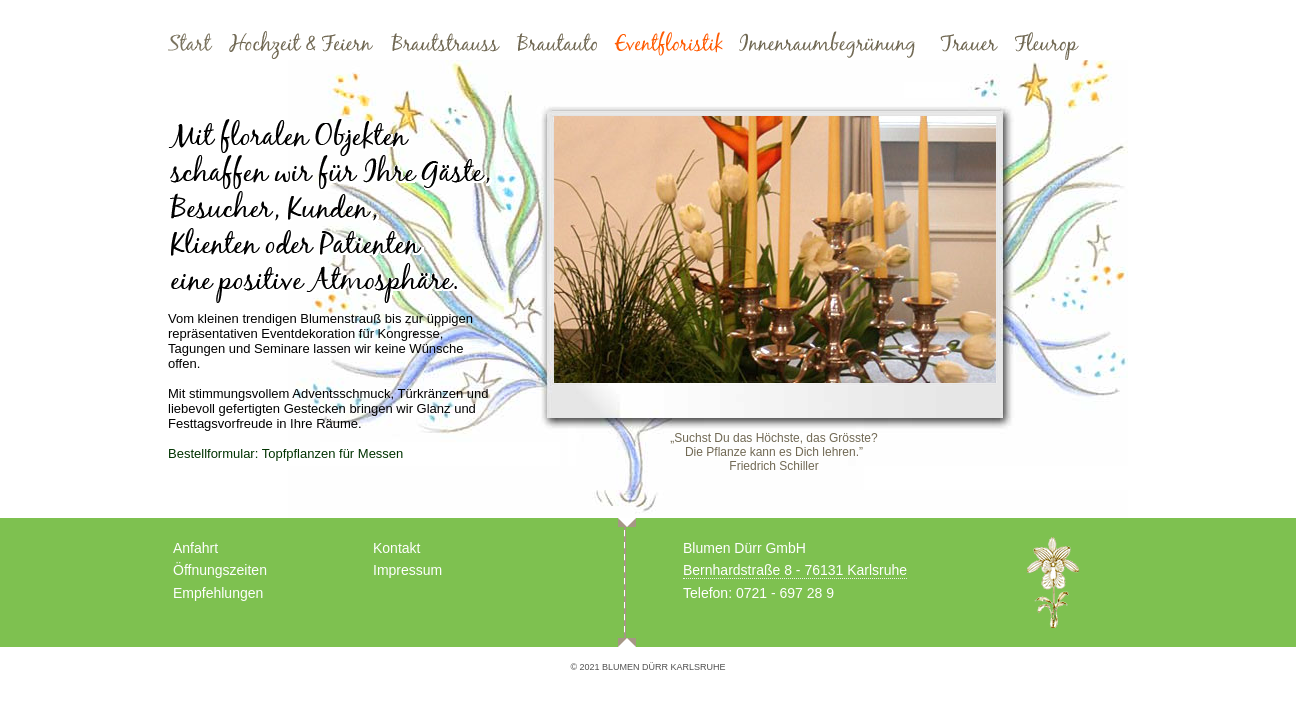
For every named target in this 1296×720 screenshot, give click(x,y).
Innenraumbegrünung (831, 45)
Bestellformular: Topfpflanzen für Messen (285, 453)
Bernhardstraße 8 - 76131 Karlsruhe (795, 570)
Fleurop (1046, 45)
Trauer (969, 45)
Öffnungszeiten (220, 570)
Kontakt (396, 548)
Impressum (407, 570)
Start (190, 45)
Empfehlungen (218, 593)
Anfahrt (195, 548)
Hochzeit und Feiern (301, 45)
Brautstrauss (445, 45)
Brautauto (557, 45)
